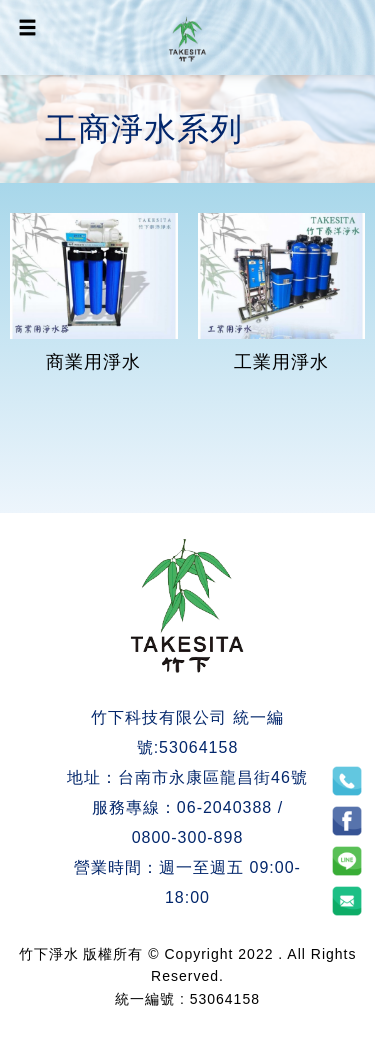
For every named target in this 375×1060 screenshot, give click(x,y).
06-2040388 (224, 807)
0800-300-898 (188, 837)
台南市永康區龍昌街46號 (213, 777)
